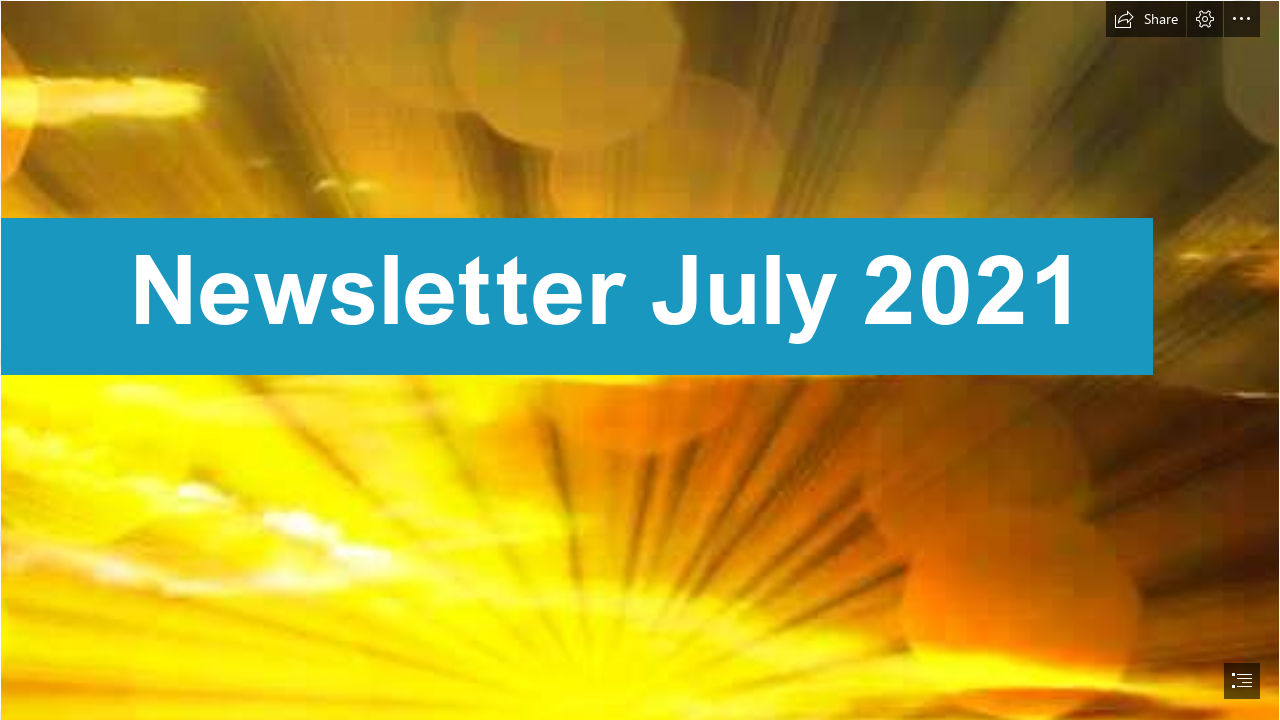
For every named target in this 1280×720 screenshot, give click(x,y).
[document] (640, 360)
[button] (1146, 19)
